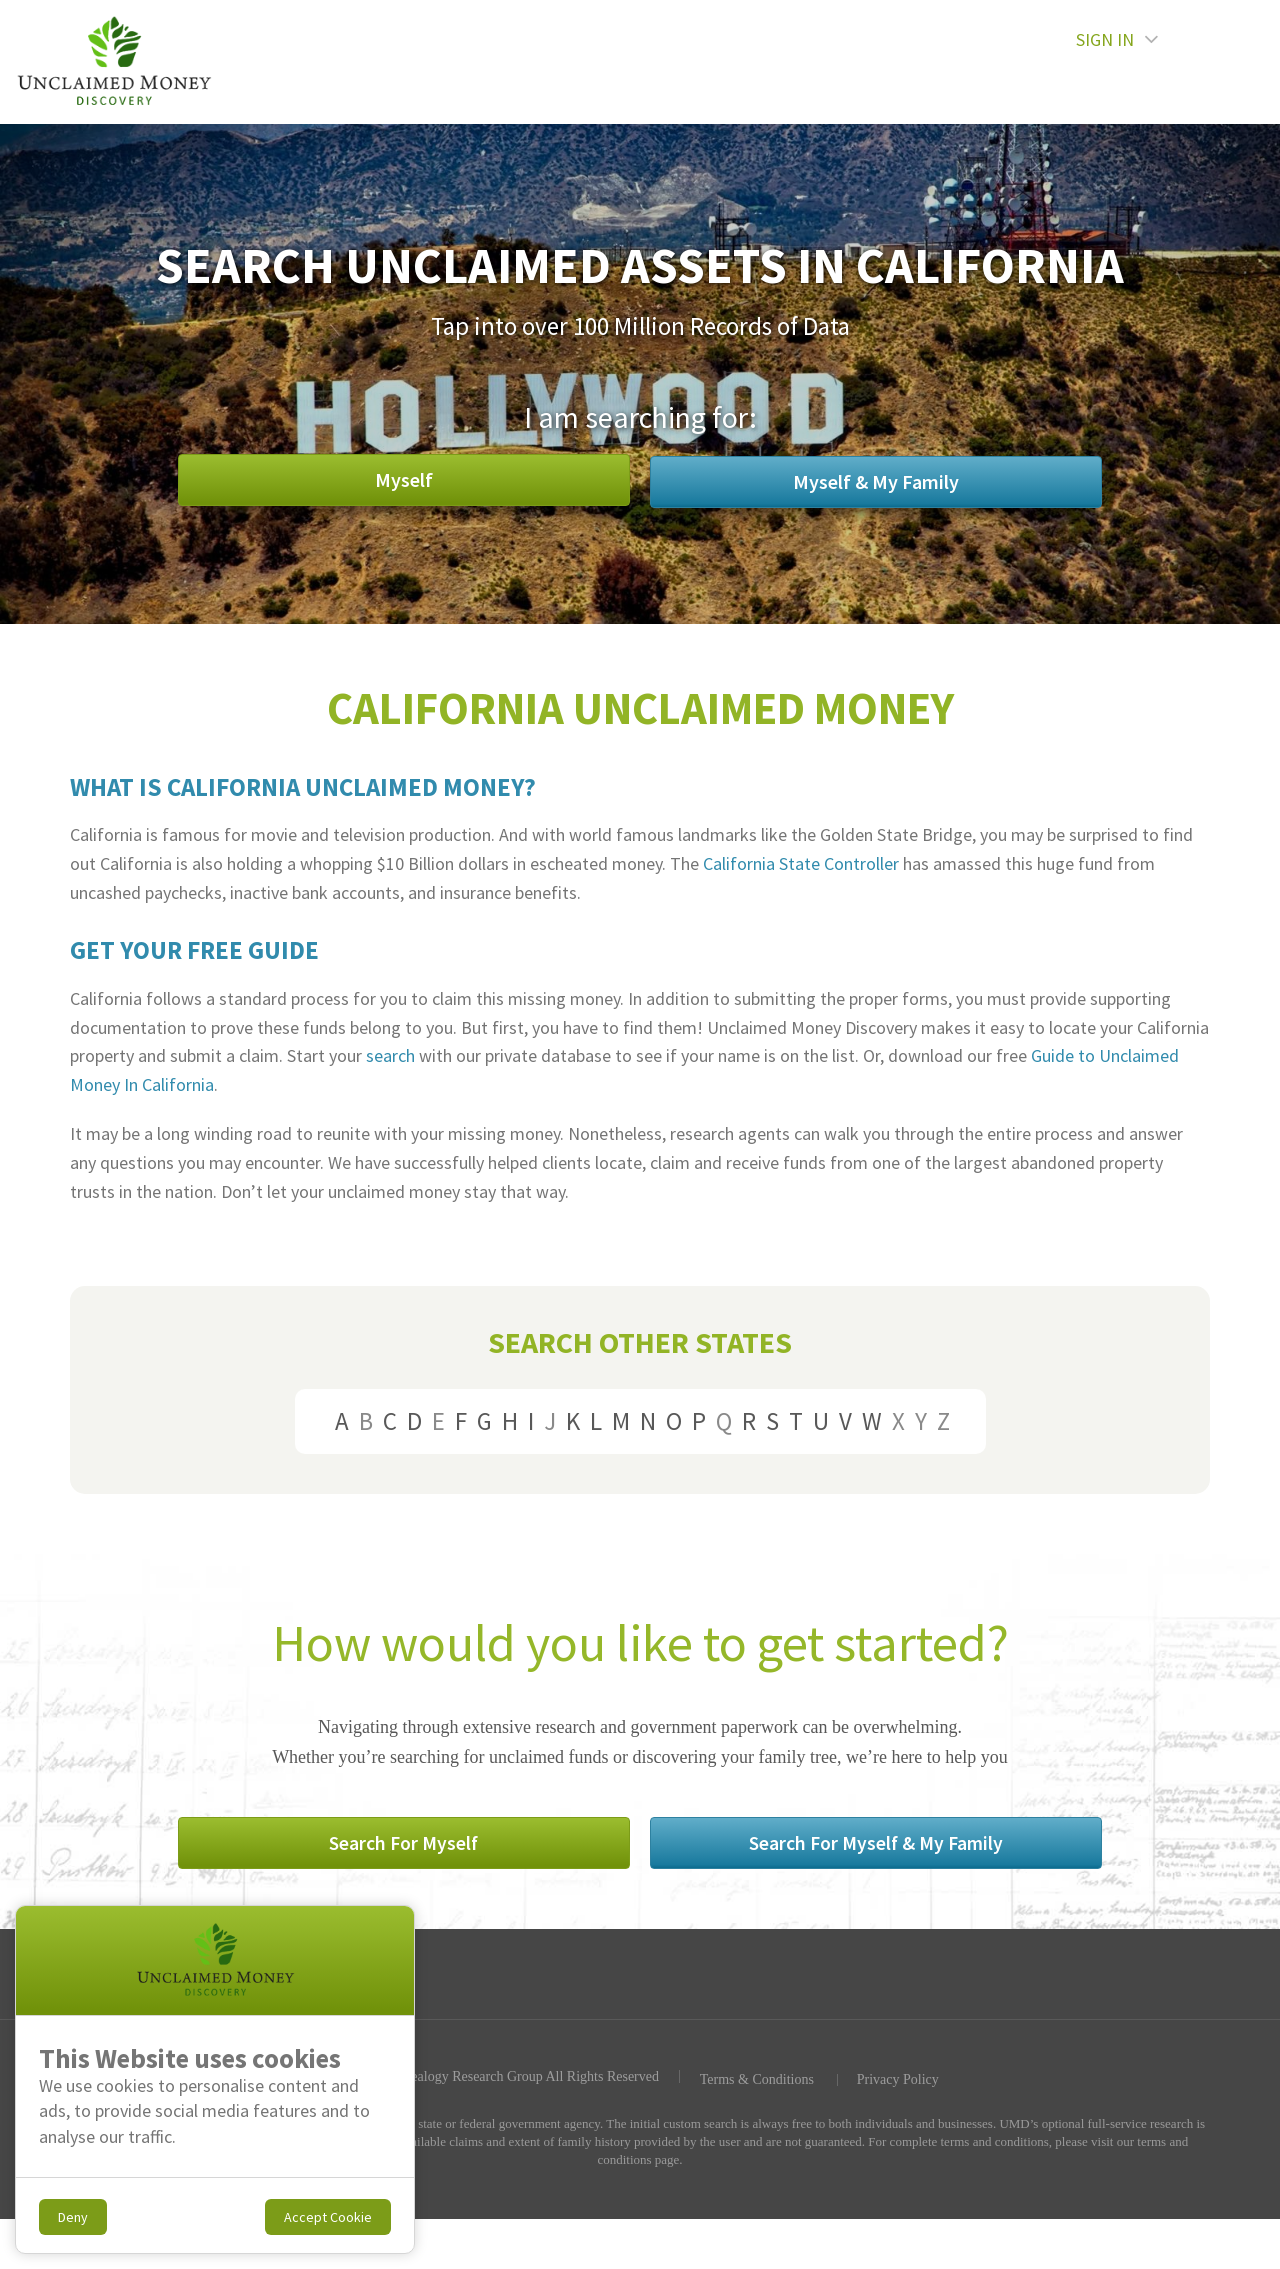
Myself (485, 481)
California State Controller (801, 863)
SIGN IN (1172, 61)
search (390, 1055)
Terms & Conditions (755, 2085)
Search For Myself (485, 1847)
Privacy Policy (898, 2085)
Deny (73, 2217)
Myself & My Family (795, 481)
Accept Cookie (328, 2217)
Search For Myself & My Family (795, 1847)
